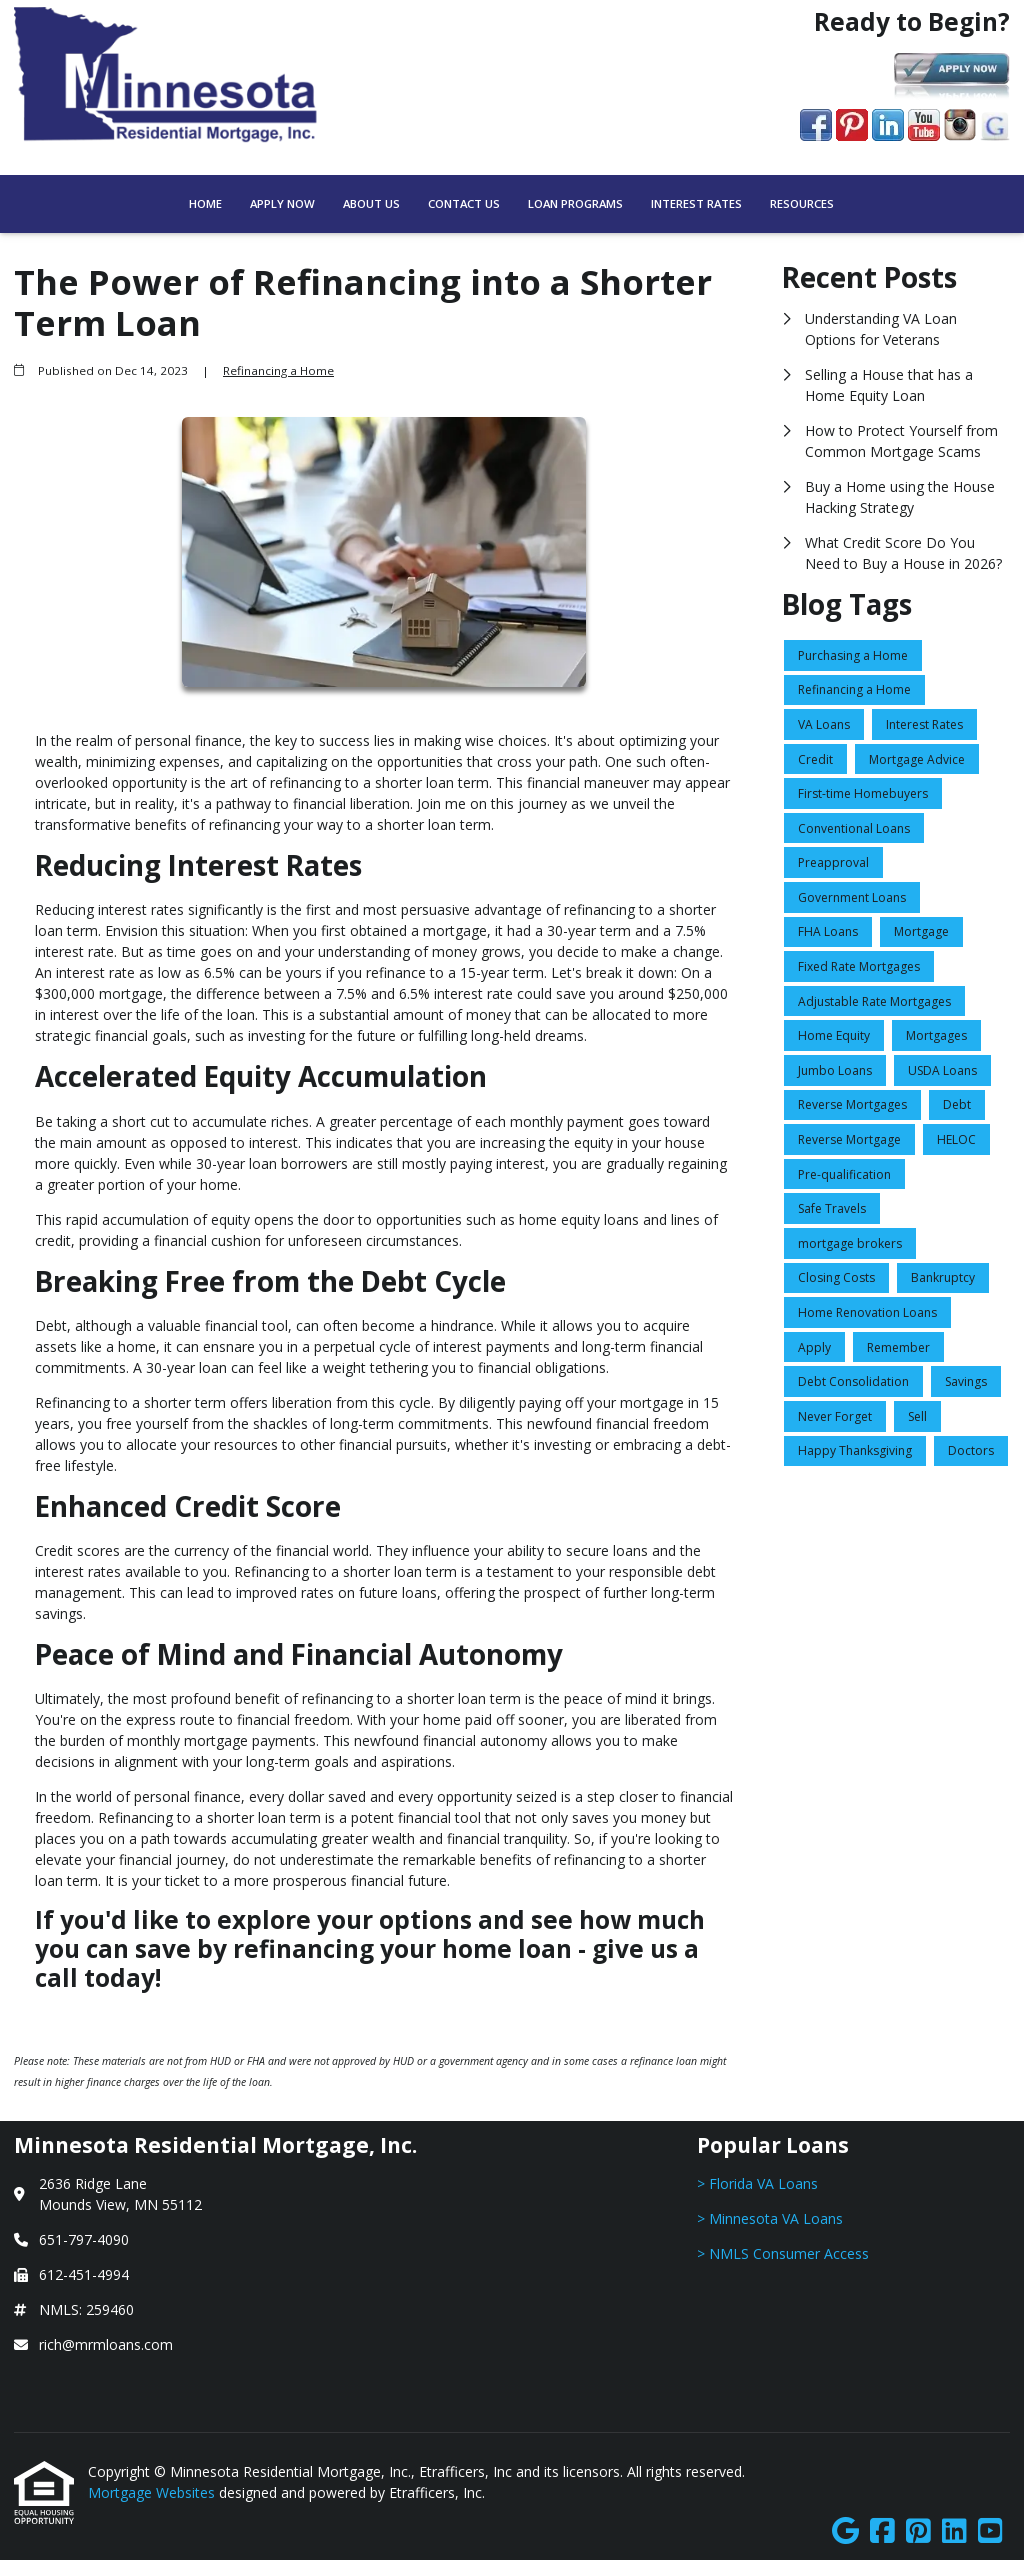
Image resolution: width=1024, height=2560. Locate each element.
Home (205, 203)
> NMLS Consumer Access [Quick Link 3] (783, 2253)
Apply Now (282, 203)
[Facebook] (882, 2531)
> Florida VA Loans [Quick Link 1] (757, 2183)
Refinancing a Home (278, 370)
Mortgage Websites (153, 2492)
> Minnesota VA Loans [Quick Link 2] (770, 2218)
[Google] (845, 2531)
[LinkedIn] (954, 2531)
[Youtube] (990, 2531)
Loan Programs (575, 203)
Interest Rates (696, 203)
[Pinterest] (918, 2531)
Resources (802, 203)
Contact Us (464, 203)
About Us (371, 203)
